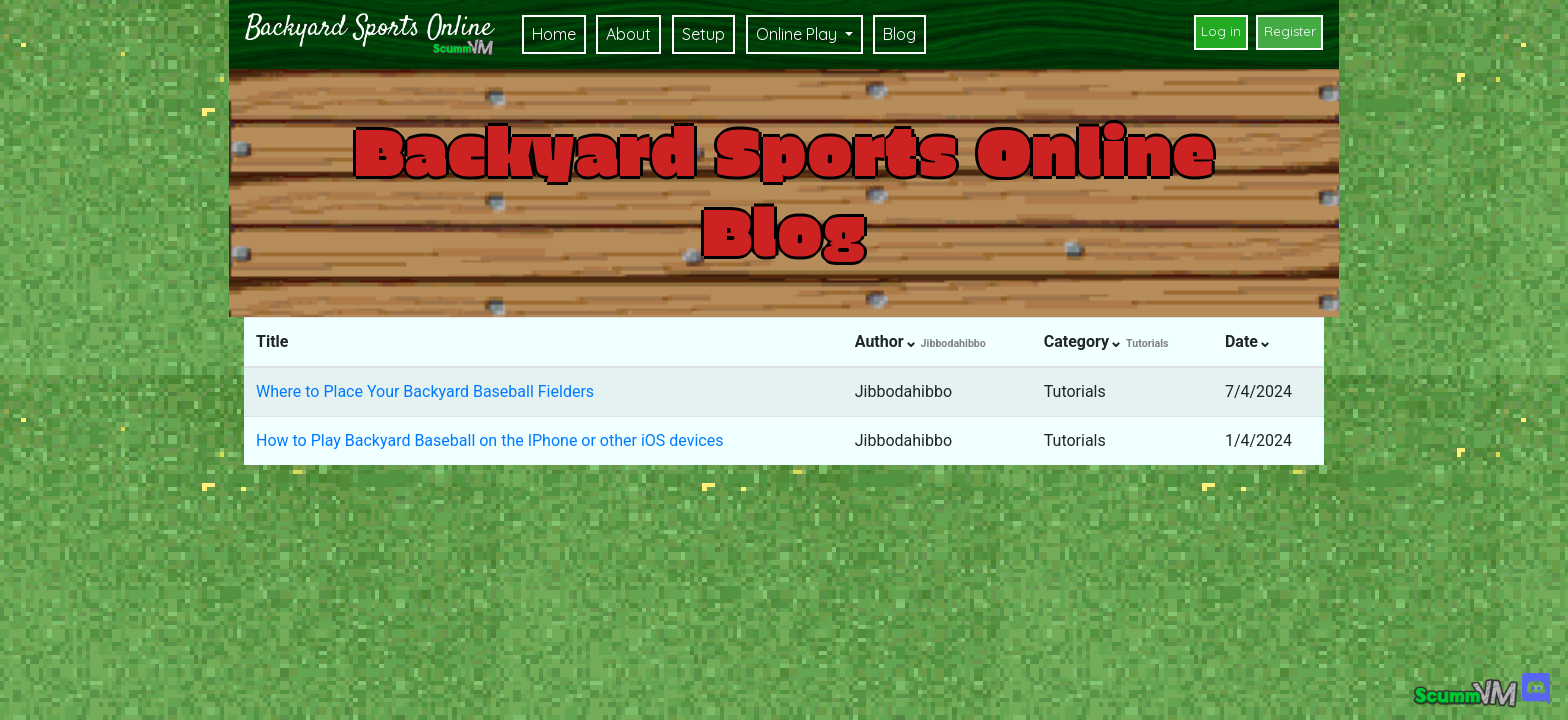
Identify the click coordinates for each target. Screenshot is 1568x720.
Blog (899, 34)
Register (1290, 31)
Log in (1221, 31)
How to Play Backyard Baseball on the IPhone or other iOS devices (489, 440)
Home (554, 34)
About (628, 34)
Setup (703, 34)
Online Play (798, 34)
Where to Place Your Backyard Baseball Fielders (425, 391)
